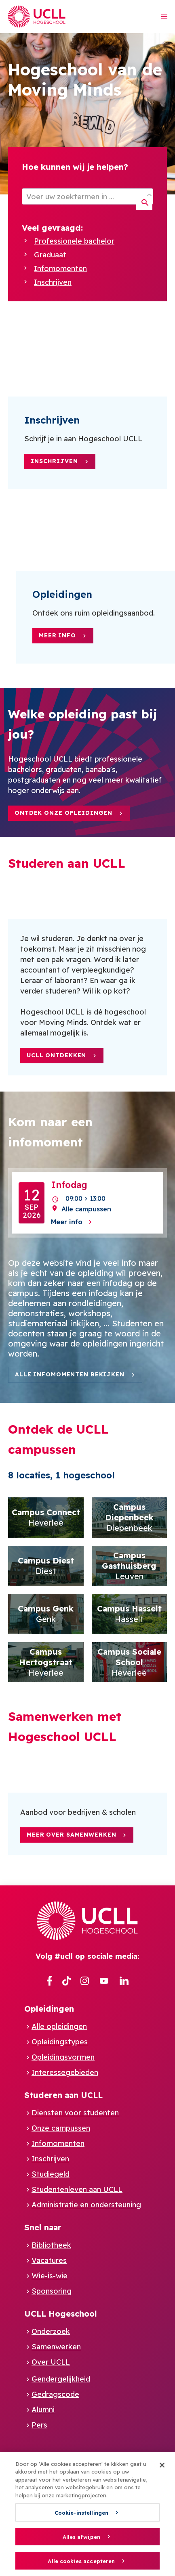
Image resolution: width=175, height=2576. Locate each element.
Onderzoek (51, 2331)
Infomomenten (60, 268)
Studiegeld (51, 2174)
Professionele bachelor (74, 241)
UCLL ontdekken (56, 1055)
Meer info (57, 635)
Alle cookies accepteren (81, 2561)
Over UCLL (51, 2362)
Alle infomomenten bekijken (69, 1374)
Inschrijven (53, 282)
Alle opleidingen (59, 2026)
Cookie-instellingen (81, 2512)
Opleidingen (49, 2009)
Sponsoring (52, 2291)
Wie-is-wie (49, 2275)
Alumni (43, 2409)
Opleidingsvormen (63, 2057)
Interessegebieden (65, 2072)
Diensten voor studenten (75, 2112)
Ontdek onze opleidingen (63, 812)
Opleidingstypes (60, 2041)
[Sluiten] (162, 2465)
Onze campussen (61, 2128)
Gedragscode (55, 2394)
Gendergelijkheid (61, 2379)
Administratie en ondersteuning (86, 2204)
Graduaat (50, 254)
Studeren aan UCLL (63, 2095)
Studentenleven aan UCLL (77, 2189)
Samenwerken (56, 2346)
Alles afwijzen (82, 2537)
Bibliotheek (51, 2245)
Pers (39, 2425)
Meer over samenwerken (71, 1834)
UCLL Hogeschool (60, 2314)
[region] (87, 2514)
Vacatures (49, 2260)
